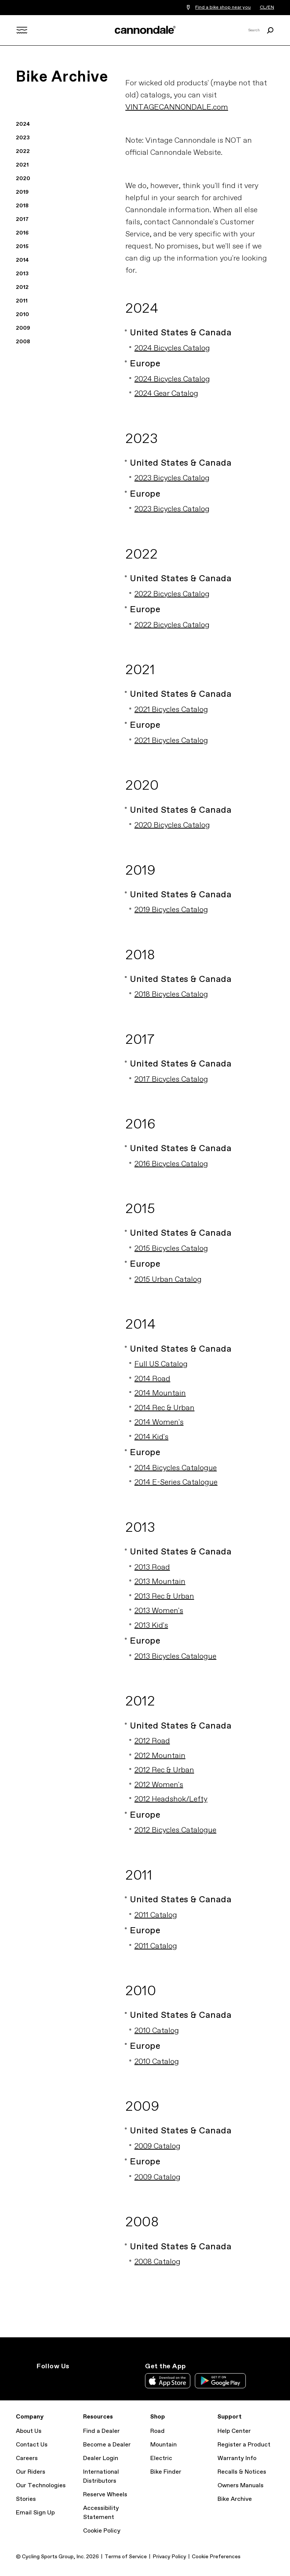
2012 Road (152, 1741)
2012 (22, 287)
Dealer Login (100, 2458)
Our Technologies (41, 2486)
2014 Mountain (160, 1393)
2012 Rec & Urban (164, 1770)
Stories (26, 2499)
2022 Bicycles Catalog (172, 594)
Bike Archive (235, 2499)
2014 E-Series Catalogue (176, 1482)
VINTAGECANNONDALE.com (176, 107)
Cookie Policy (101, 2531)
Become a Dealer (107, 2445)
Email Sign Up (35, 2513)
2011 (22, 301)
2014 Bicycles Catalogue (175, 1468)
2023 (23, 137)
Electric (161, 2458)
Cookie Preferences (216, 2556)
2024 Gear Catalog (166, 394)
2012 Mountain (159, 1756)
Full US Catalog (161, 1364)
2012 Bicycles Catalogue (175, 1830)
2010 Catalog (156, 2031)
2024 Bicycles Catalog (172, 348)
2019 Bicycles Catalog (171, 910)
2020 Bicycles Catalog (172, 825)
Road (157, 2431)
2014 (22, 260)
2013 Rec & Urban (164, 1596)
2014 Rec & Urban (164, 1408)
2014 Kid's (151, 1437)
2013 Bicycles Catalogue (175, 1656)
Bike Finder (165, 2472)
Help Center (234, 2431)
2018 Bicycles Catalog (171, 994)
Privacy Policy (169, 2556)
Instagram (41, 2380)
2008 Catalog (157, 2262)
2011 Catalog (155, 1915)
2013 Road (152, 1567)
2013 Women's (158, 1611)
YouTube (91, 2380)
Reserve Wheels (105, 2495)
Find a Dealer (101, 2431)
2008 (23, 341)
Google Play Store (220, 2380)
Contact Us (32, 2445)
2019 (22, 192)
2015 (22, 246)
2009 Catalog (157, 2146)
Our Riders (30, 2472)
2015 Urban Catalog (168, 1280)
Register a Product (244, 2445)
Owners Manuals (241, 2486)
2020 (23, 178)
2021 (22, 165)
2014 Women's (159, 1422)
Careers (27, 2458)
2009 (23, 328)
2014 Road (152, 1379)
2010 (22, 314)
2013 (22, 273)
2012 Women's (158, 1785)
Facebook (74, 2380)
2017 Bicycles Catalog (171, 1079)
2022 (23, 151)
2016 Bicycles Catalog (171, 1164)
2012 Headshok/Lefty (170, 1799)
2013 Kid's (151, 1626)
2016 (22, 233)
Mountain (163, 2445)
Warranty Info (237, 2458)
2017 (22, 219)
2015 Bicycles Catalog (171, 1249)
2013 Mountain (159, 1582)
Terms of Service (126, 2556)
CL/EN (267, 8)
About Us (29, 2431)
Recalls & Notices (242, 2472)
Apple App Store (167, 2380)
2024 (23, 124)
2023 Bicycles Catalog (172, 478)
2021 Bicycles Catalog (171, 710)
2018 (22, 205)
